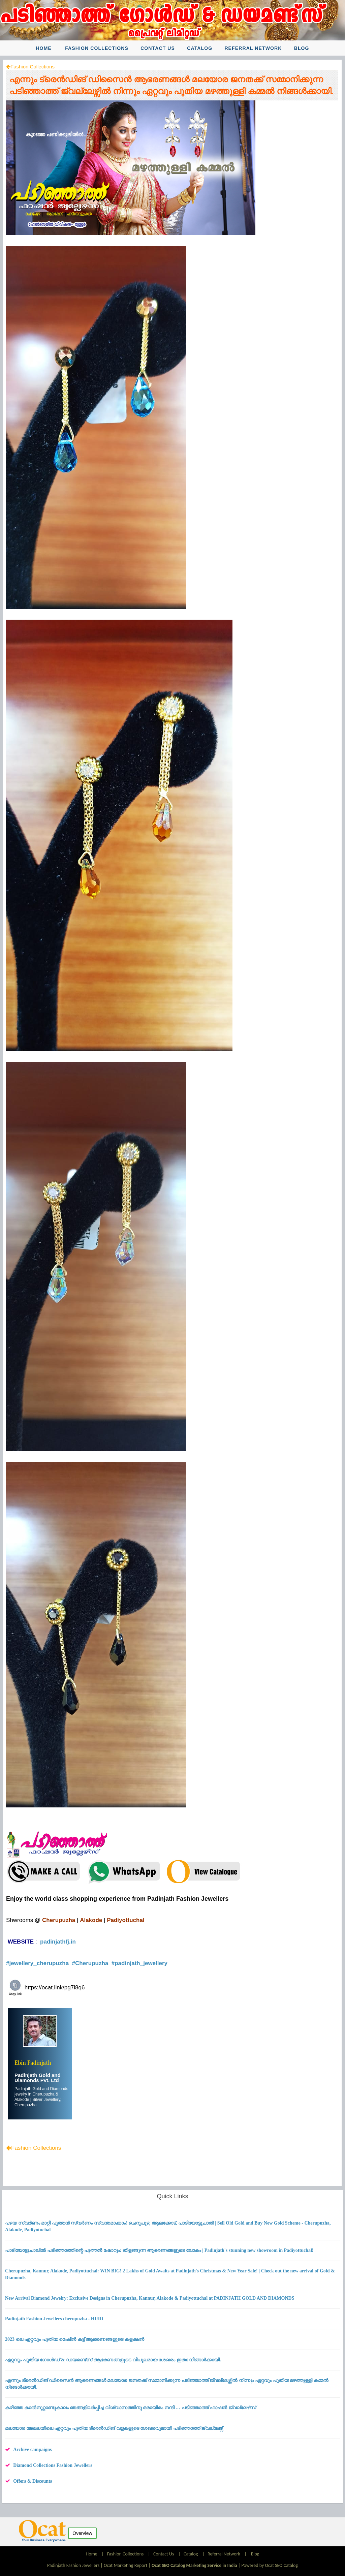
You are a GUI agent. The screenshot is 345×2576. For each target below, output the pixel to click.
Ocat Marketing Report (125, 2565)
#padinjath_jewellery (140, 1963)
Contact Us (157, 48)
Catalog (199, 48)
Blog (301, 48)
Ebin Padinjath (32, 2063)
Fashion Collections (96, 48)
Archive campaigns (32, 2449)
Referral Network (253, 48)
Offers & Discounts (32, 2481)
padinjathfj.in (58, 1941)
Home (43, 48)
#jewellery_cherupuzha (38, 1963)
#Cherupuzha (91, 1963)
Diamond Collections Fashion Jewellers (52, 2465)
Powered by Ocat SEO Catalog (269, 2565)
